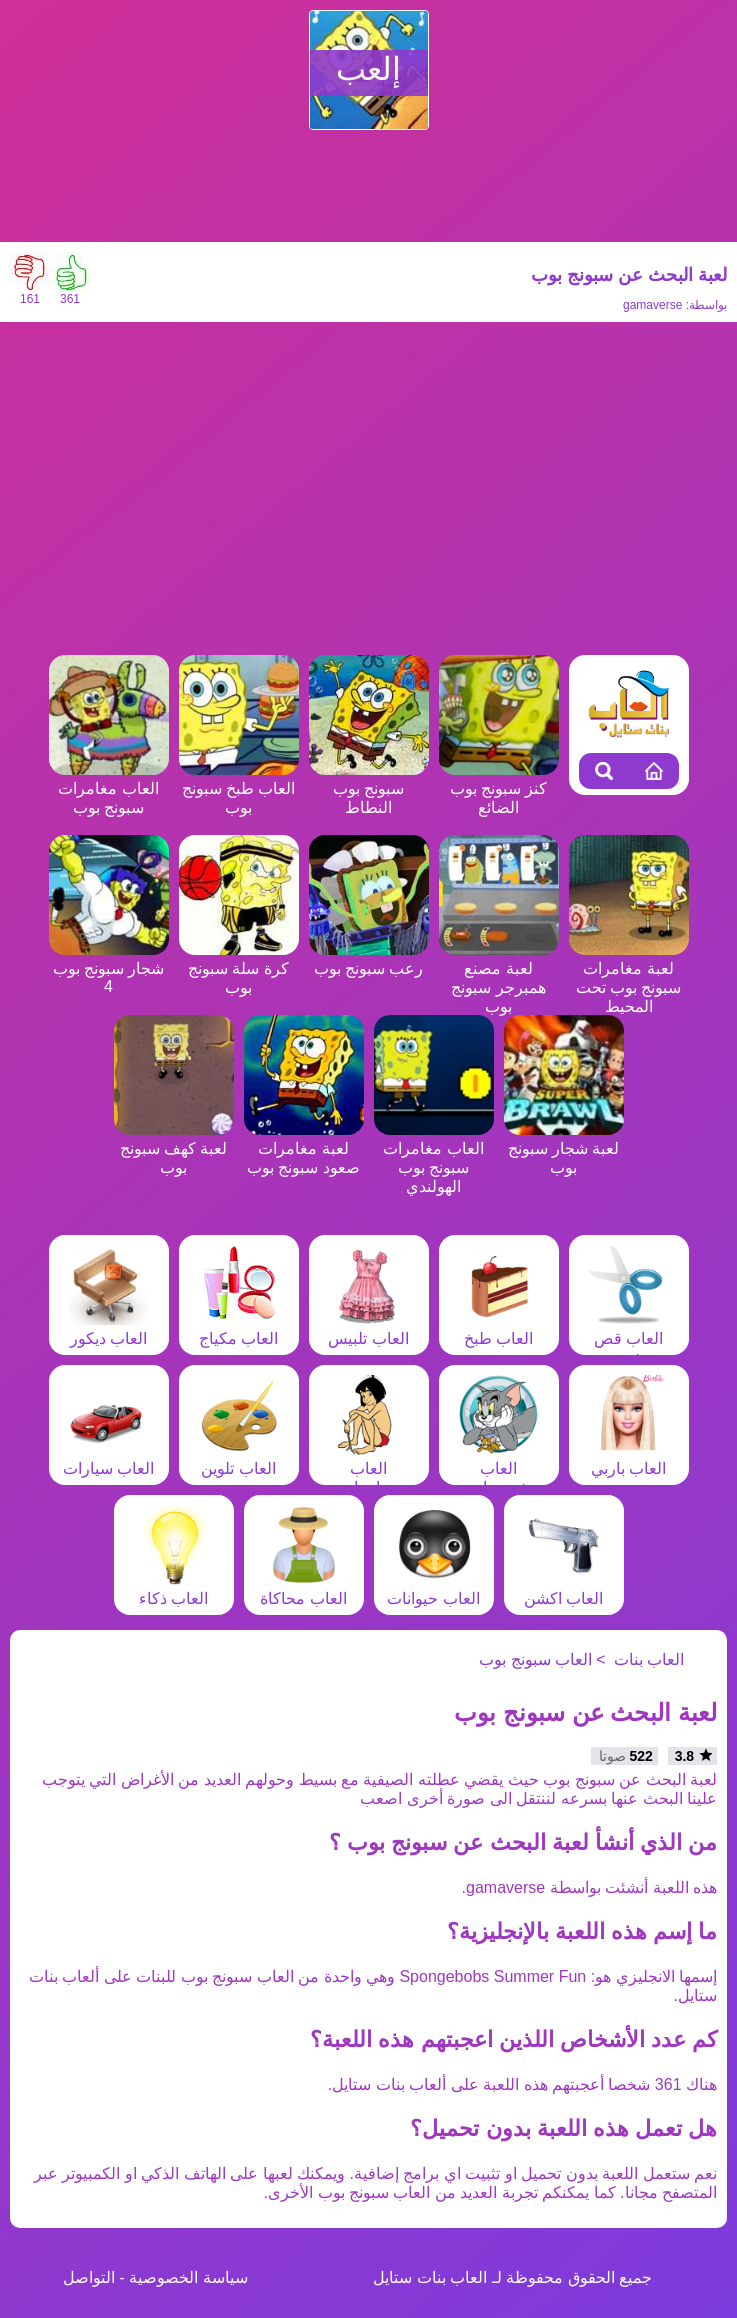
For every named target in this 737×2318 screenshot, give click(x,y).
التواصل (89, 2277)
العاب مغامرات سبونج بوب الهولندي (434, 1158)
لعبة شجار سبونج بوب (564, 1148)
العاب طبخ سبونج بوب (239, 788)
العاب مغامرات (369, 1468)
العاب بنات (649, 1659)
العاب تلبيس (368, 1329)
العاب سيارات (108, 1459)
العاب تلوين (239, 1459)
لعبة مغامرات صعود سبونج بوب (304, 1148)
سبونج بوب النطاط (369, 788)
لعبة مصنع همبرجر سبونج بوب (499, 978)
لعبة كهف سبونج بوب (174, 1148)
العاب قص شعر (629, 1338)
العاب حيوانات (433, 1589)
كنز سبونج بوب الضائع (499, 788)
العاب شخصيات (499, 1468)
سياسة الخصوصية (188, 2277)
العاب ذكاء (174, 1589)
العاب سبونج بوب (535, 1659)
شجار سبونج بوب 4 (109, 968)
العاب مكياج (239, 1329)
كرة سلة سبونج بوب (239, 968)
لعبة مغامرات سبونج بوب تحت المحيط (629, 978)
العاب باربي (629, 1459)
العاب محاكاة (303, 1589)
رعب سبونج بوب (369, 959)
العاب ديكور (109, 1329)
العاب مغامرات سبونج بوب (109, 788)
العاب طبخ (499, 1329)
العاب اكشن (564, 1589)
